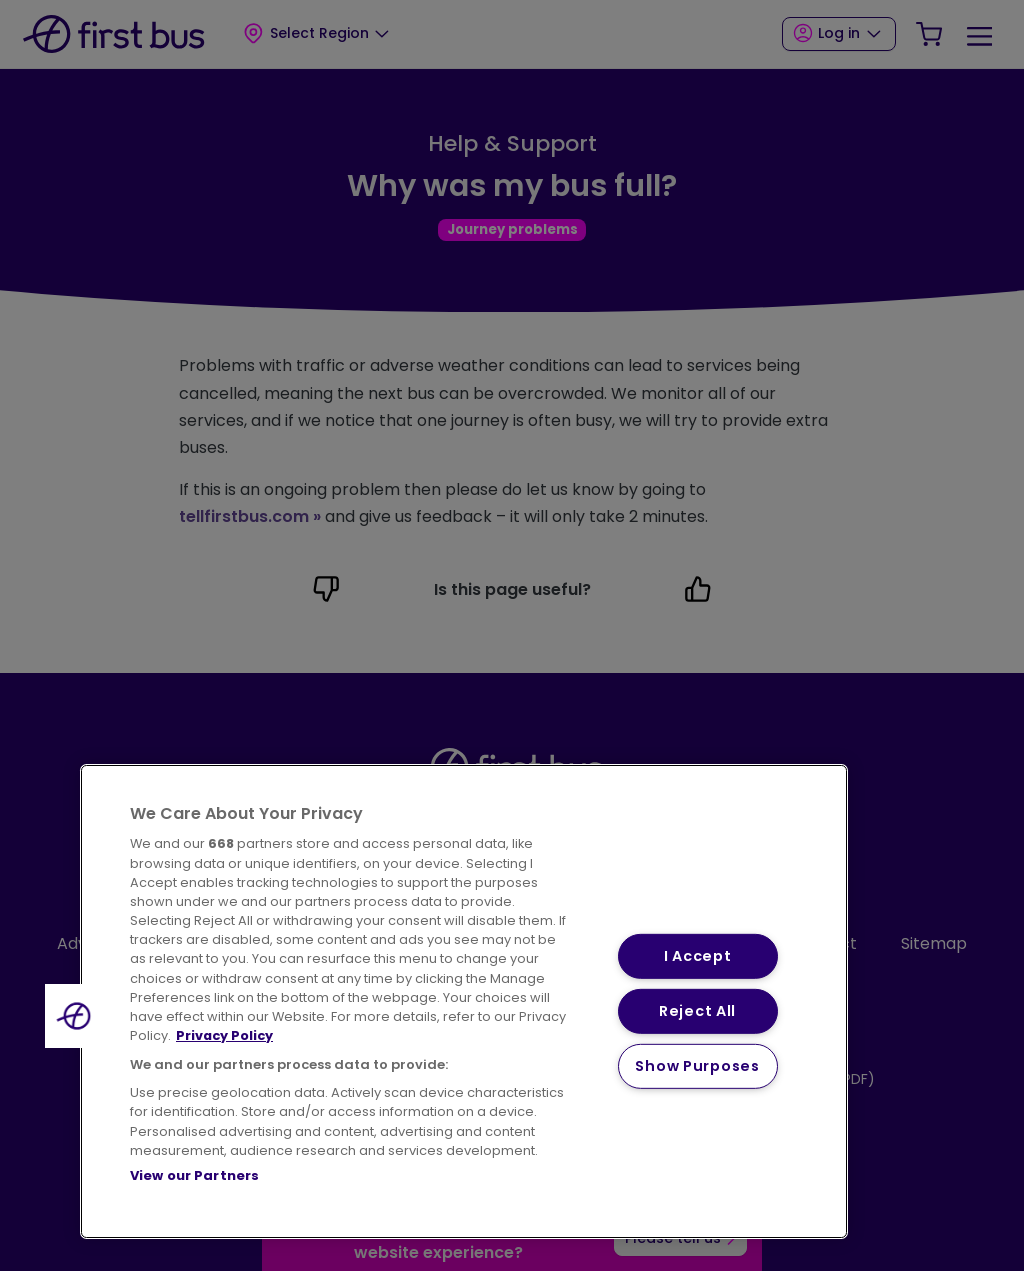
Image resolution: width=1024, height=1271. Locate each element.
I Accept (698, 956)
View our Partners (194, 1175)
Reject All (697, 1011)
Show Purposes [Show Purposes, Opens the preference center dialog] (697, 1065)
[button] (77, 1016)
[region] (464, 1001)
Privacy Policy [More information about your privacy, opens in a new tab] (224, 1035)
